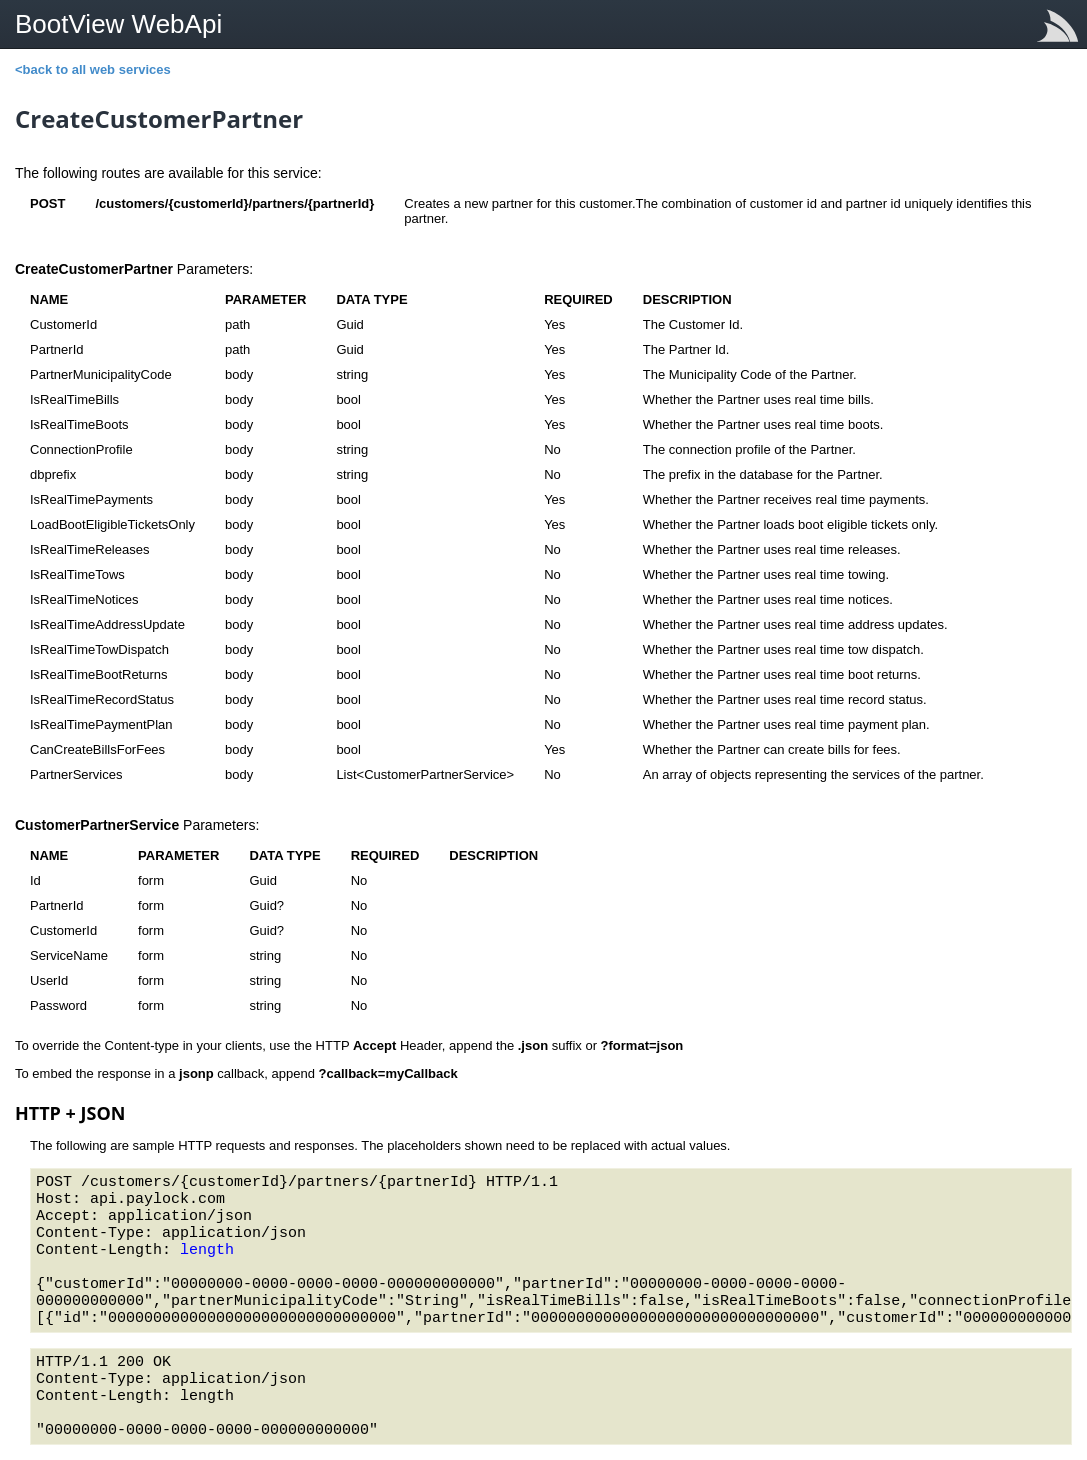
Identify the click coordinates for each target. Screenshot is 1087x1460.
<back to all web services (93, 69)
